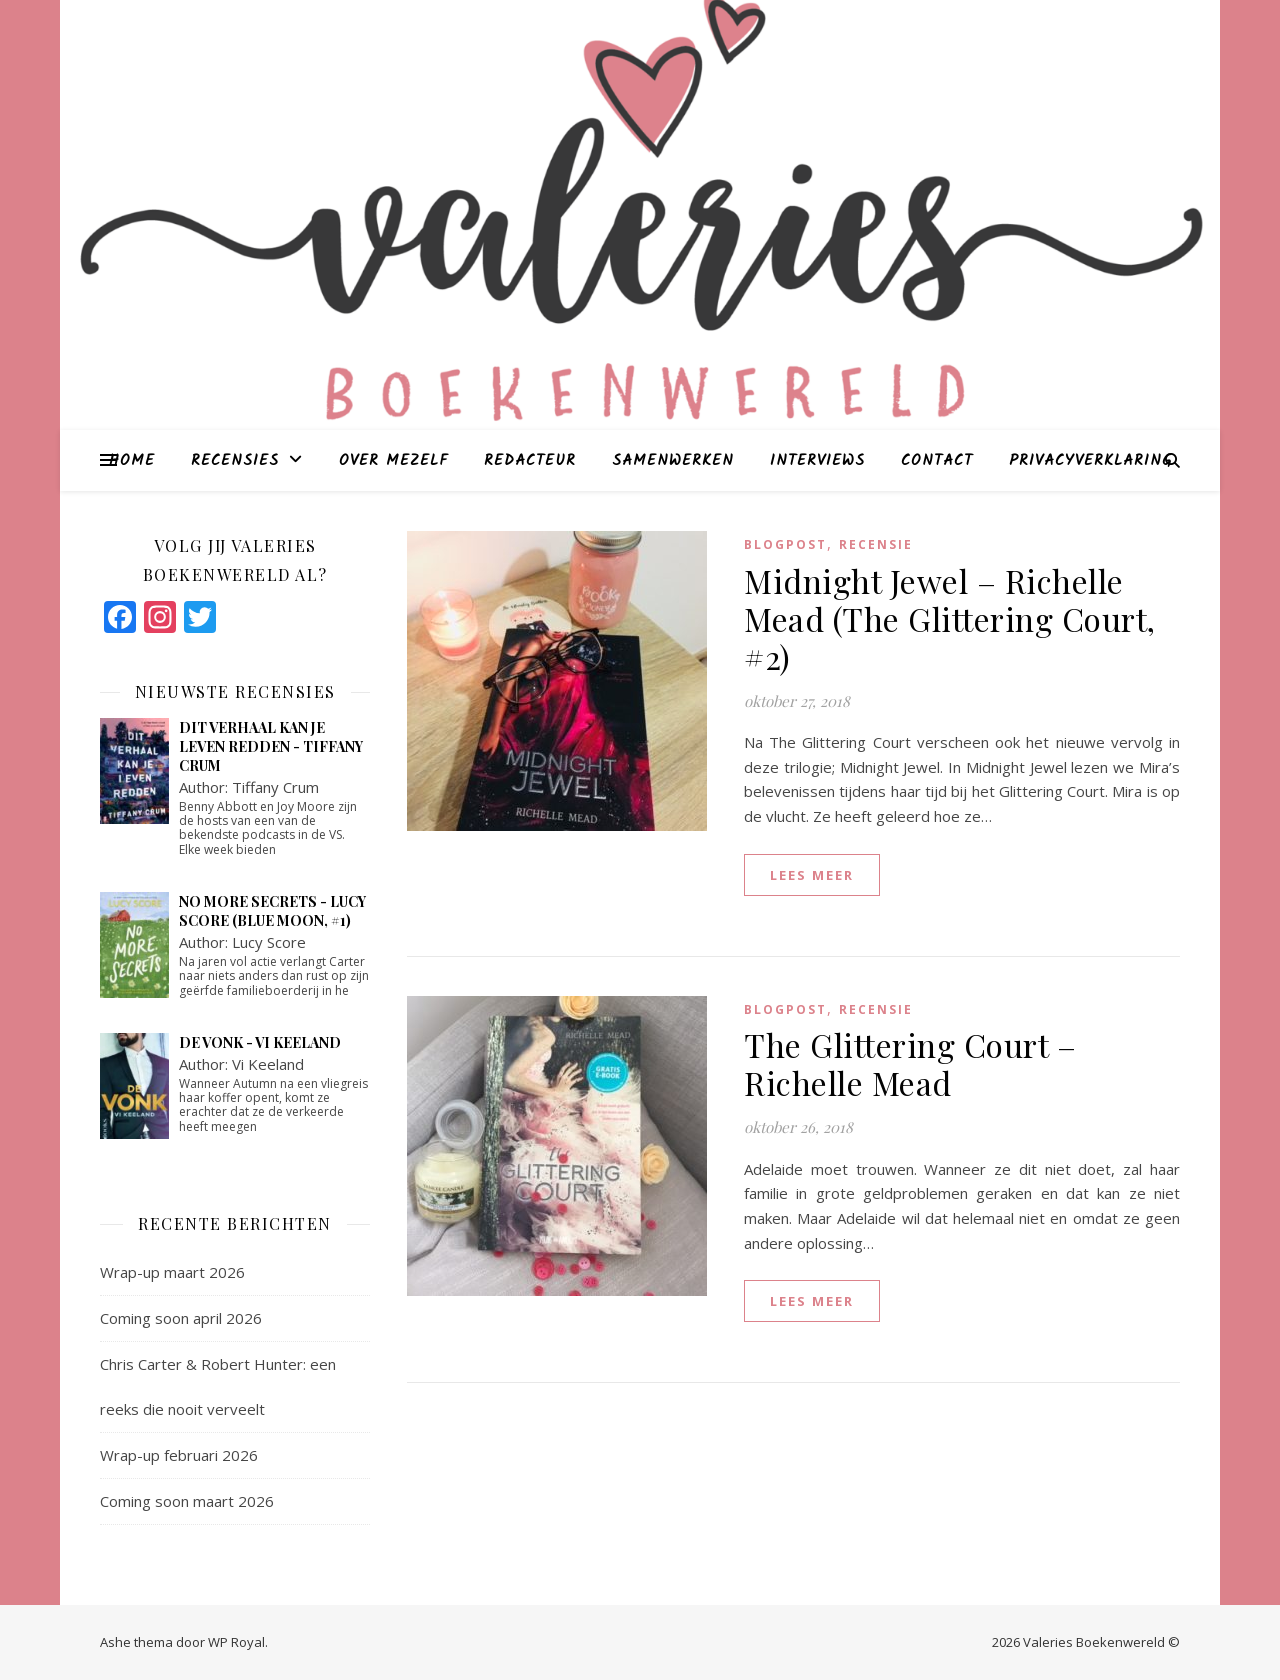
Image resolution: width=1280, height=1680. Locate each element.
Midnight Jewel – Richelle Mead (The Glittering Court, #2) (950, 618)
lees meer (812, 875)
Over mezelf (393, 461)
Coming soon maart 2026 (187, 1501)
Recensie (876, 544)
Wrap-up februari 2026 (179, 1455)
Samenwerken (673, 461)
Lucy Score (269, 942)
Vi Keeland (268, 1064)
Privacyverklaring (1090, 461)
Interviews (817, 461)
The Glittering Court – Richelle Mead (910, 1063)
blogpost (785, 544)
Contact (937, 461)
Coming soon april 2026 (181, 1318)
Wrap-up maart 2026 (172, 1272)
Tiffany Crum (275, 787)
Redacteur (530, 461)
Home (132, 461)
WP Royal (236, 1642)
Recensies (235, 461)
